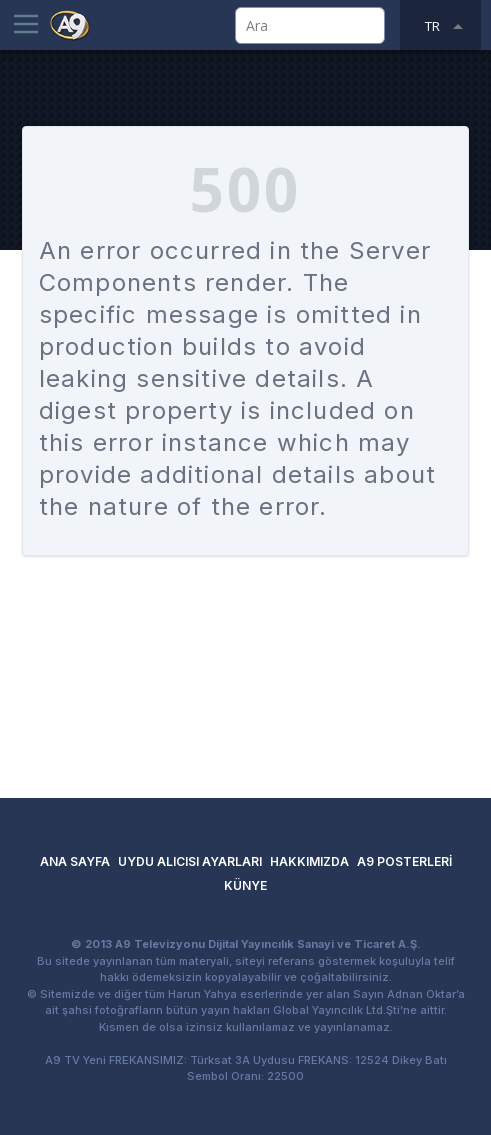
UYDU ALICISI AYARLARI (190, 861)
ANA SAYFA (75, 861)
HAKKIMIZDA (309, 861)
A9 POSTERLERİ (404, 861)
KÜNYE (245, 885)
